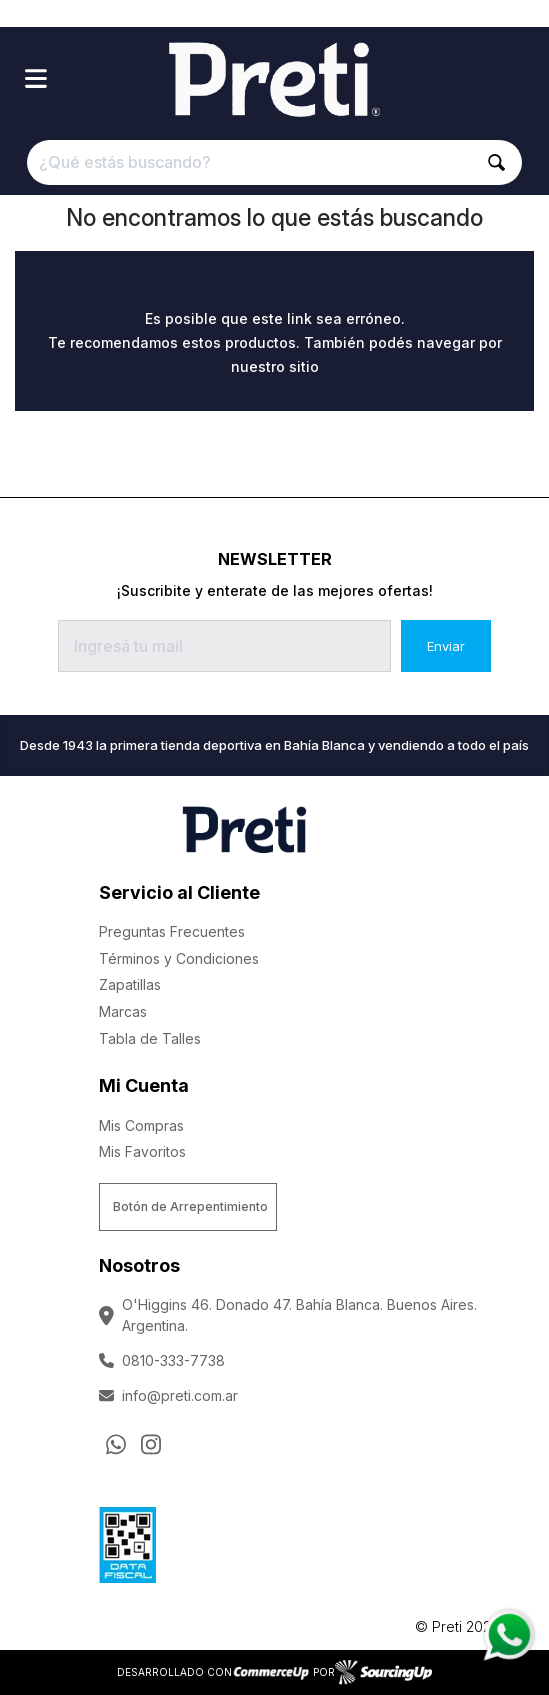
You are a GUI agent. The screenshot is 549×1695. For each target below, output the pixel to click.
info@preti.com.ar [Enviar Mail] (168, 1395)
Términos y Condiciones (179, 958)
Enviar (446, 646)
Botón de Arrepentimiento (190, 1206)
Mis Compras (141, 1125)
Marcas (123, 1011)
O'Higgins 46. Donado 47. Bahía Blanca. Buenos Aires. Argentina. (288, 1315)
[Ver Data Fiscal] (127, 1540)
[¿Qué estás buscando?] (274, 162)
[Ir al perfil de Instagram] (151, 1444)
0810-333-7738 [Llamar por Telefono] (162, 1360)
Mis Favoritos (142, 1151)
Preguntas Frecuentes (172, 931)
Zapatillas (130, 984)
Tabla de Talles (150, 1038)
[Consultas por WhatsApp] (116, 1444)
